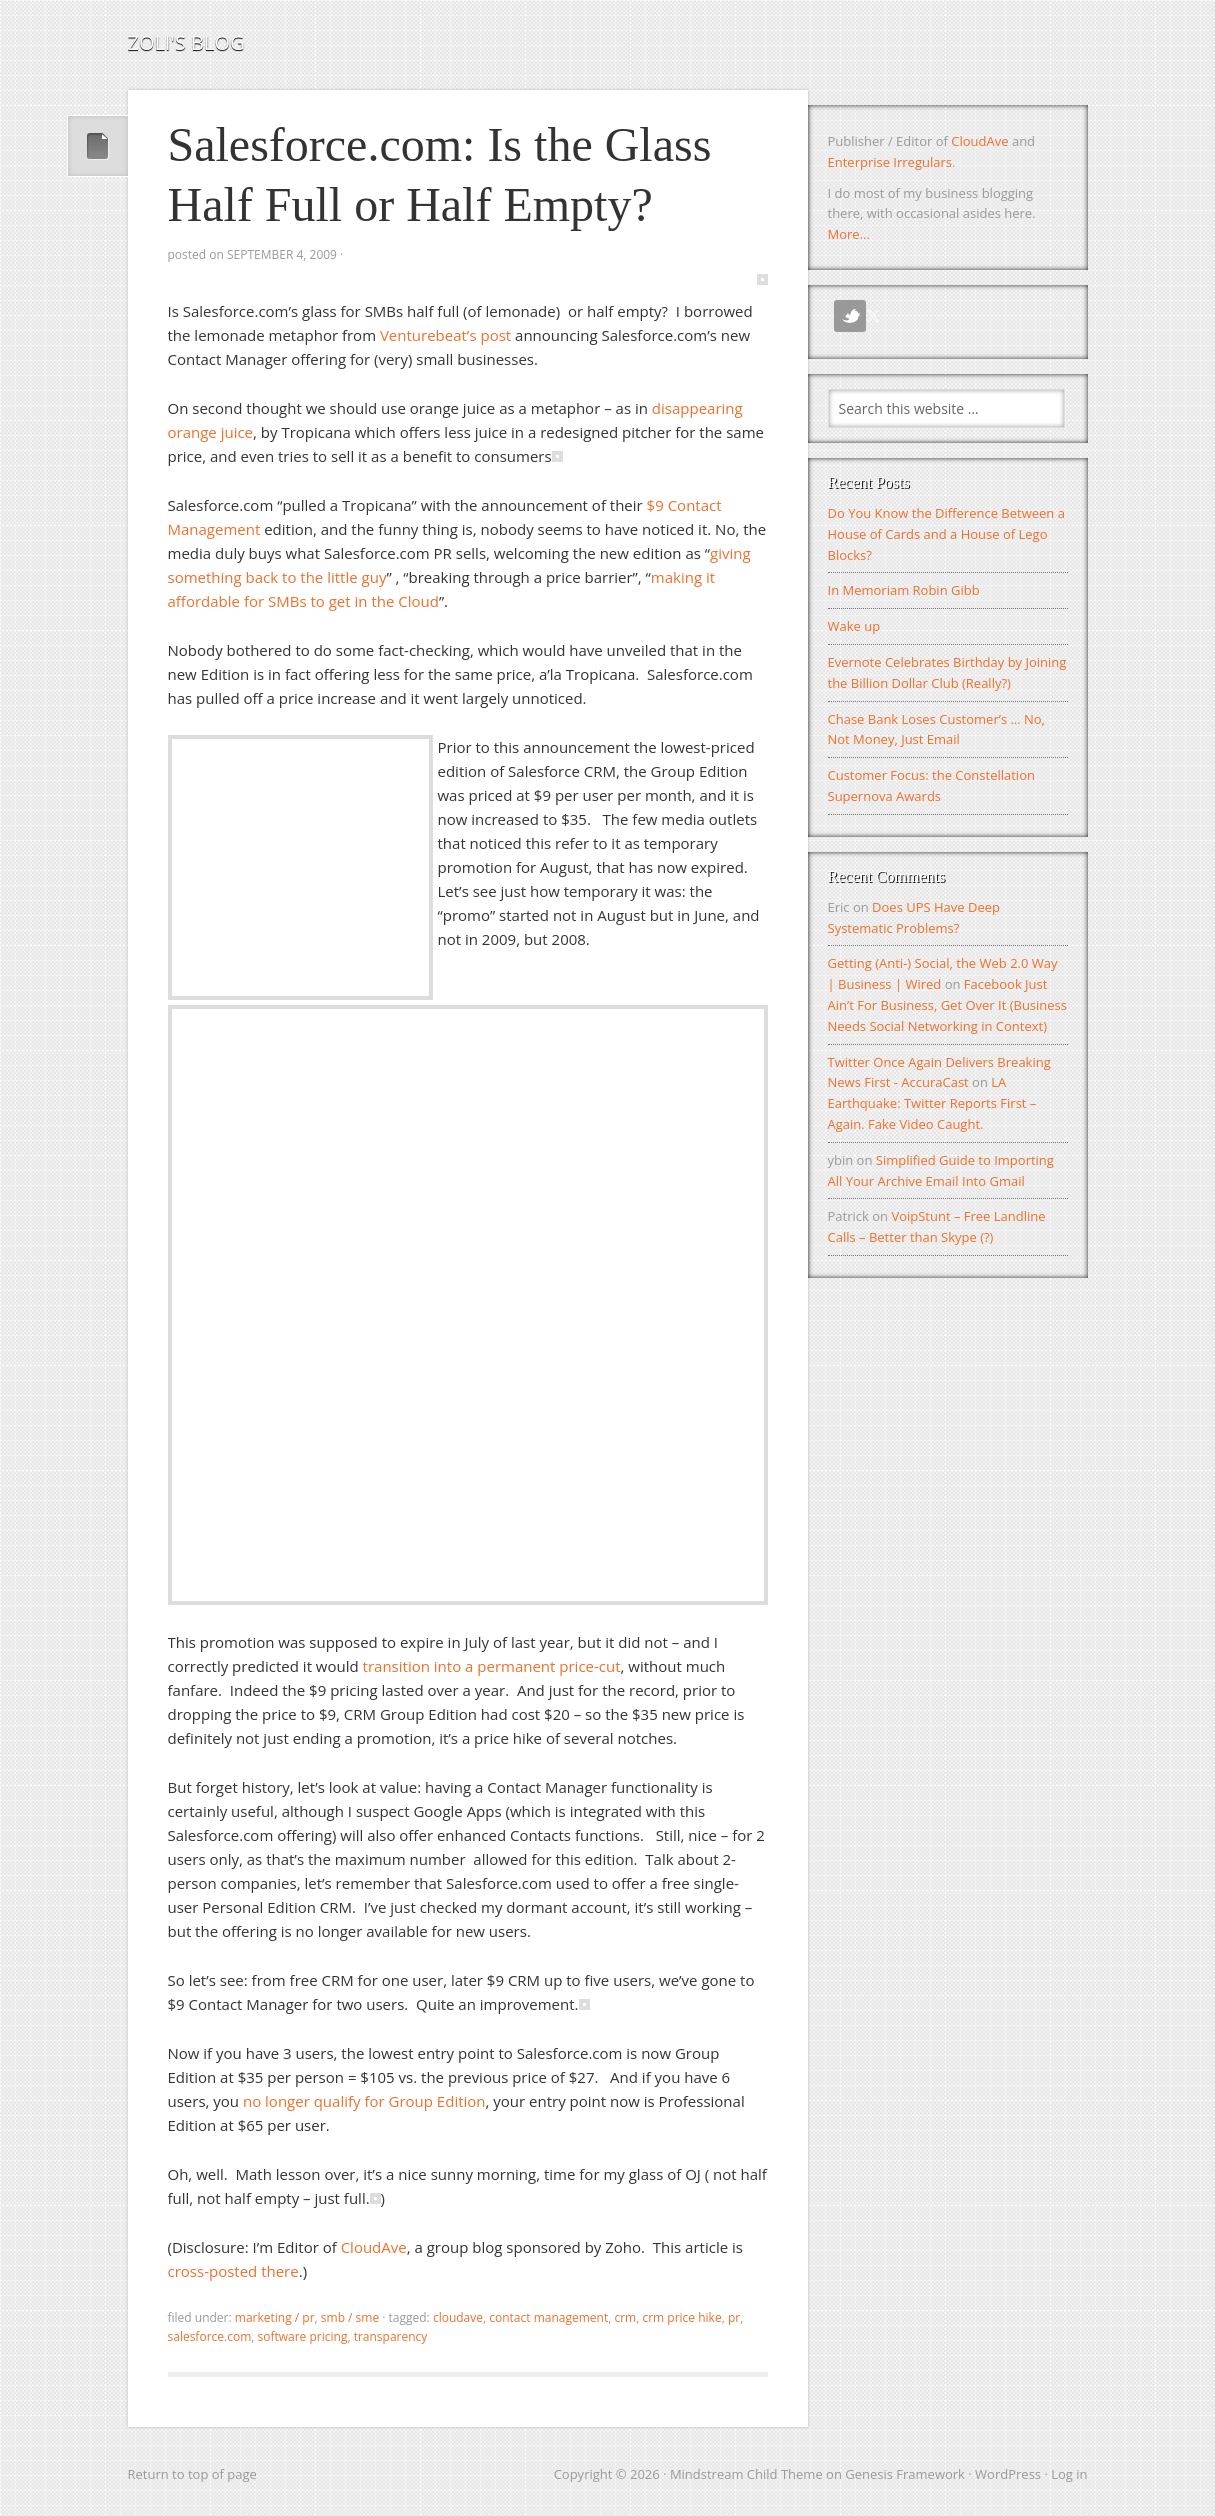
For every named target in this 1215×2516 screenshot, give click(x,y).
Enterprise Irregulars (890, 162)
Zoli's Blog (186, 42)
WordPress (1008, 2474)
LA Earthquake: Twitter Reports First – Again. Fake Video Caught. (932, 1103)
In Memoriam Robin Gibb (904, 590)
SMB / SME (350, 2317)
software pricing (302, 2336)
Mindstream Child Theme (746, 2474)
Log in (1069, 2474)
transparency (391, 2336)
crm (625, 2317)
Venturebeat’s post (445, 335)
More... (849, 234)
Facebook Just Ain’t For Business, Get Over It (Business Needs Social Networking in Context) (948, 1005)
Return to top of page (192, 2474)
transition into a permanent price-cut (492, 1666)
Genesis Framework (905, 2474)
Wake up (854, 626)
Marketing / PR (275, 2317)
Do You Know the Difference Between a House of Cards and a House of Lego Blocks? (946, 534)
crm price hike (681, 2317)
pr (734, 2317)
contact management (548, 2317)
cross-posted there (233, 2271)
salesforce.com (210, 2336)
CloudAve (374, 2247)
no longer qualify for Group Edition (364, 2101)
